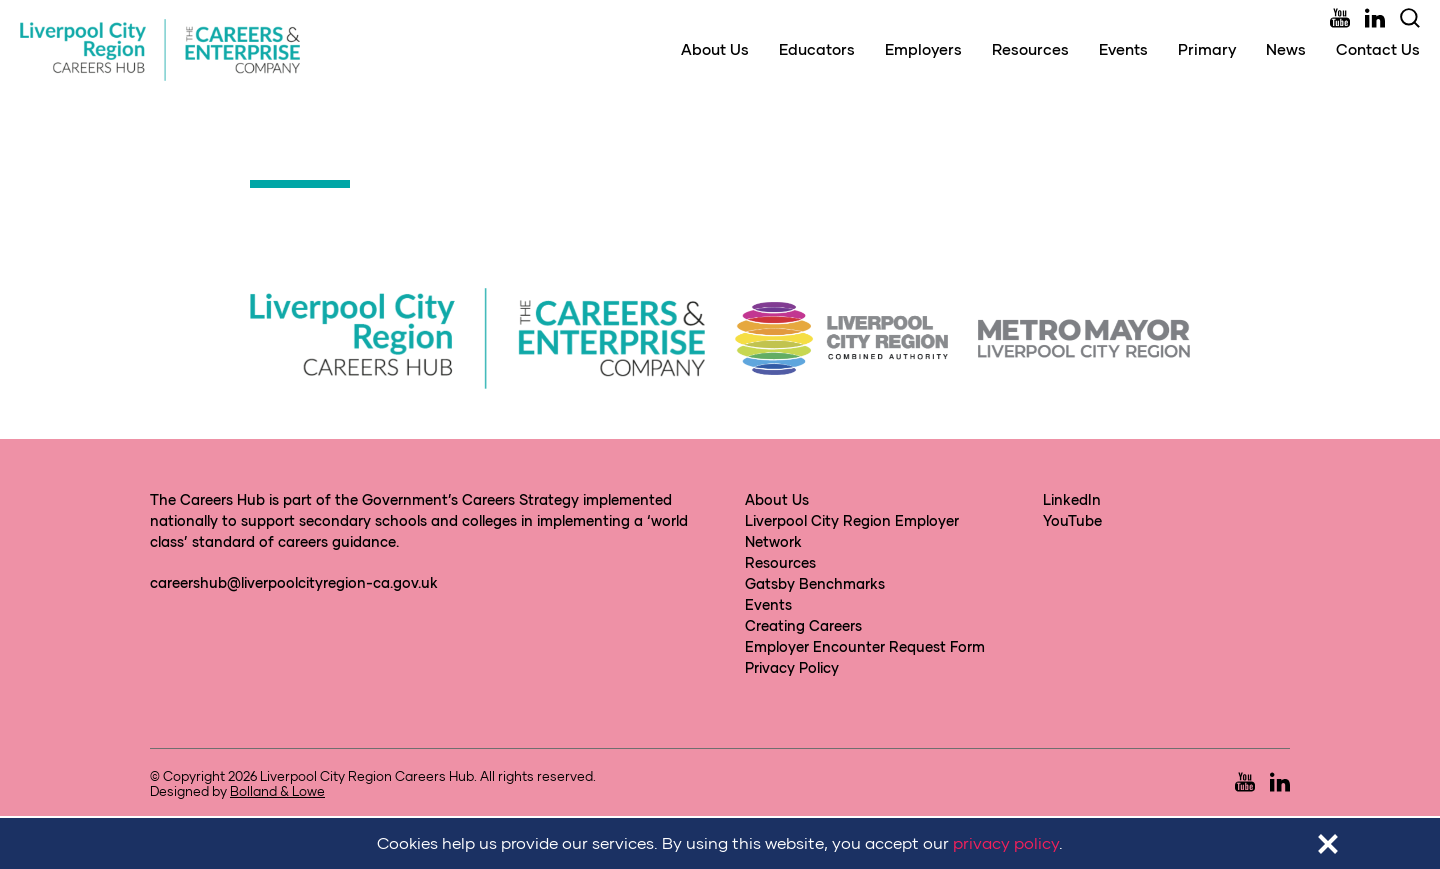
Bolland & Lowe (277, 791)
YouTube (1072, 520)
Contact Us (1378, 49)
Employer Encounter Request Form (865, 646)
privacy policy (1006, 842)
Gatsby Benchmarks (815, 583)
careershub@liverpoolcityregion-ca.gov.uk (294, 582)
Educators (817, 49)
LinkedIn (1072, 499)
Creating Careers (803, 625)
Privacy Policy (792, 667)
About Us (715, 49)
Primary (1207, 49)
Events (1123, 49)
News (1286, 49)
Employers (923, 49)
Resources (1030, 49)
